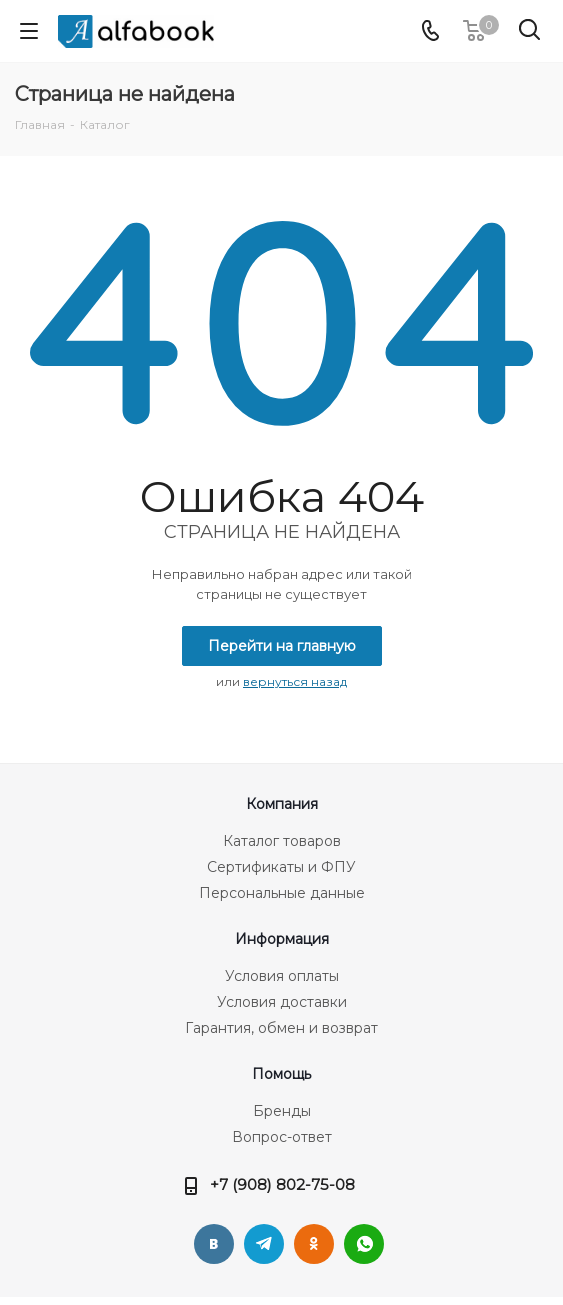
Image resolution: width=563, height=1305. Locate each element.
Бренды (282, 1111)
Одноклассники (314, 1244)
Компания (282, 804)
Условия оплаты (282, 976)
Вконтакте (214, 1244)
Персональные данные (282, 893)
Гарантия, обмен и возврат (281, 1028)
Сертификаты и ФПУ (281, 867)
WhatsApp (364, 1244)
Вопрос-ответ (282, 1137)
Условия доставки (282, 1002)
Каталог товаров (282, 841)
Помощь (281, 1074)
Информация (282, 939)
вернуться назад (295, 681)
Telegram (264, 1244)
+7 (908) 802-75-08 (282, 1184)
